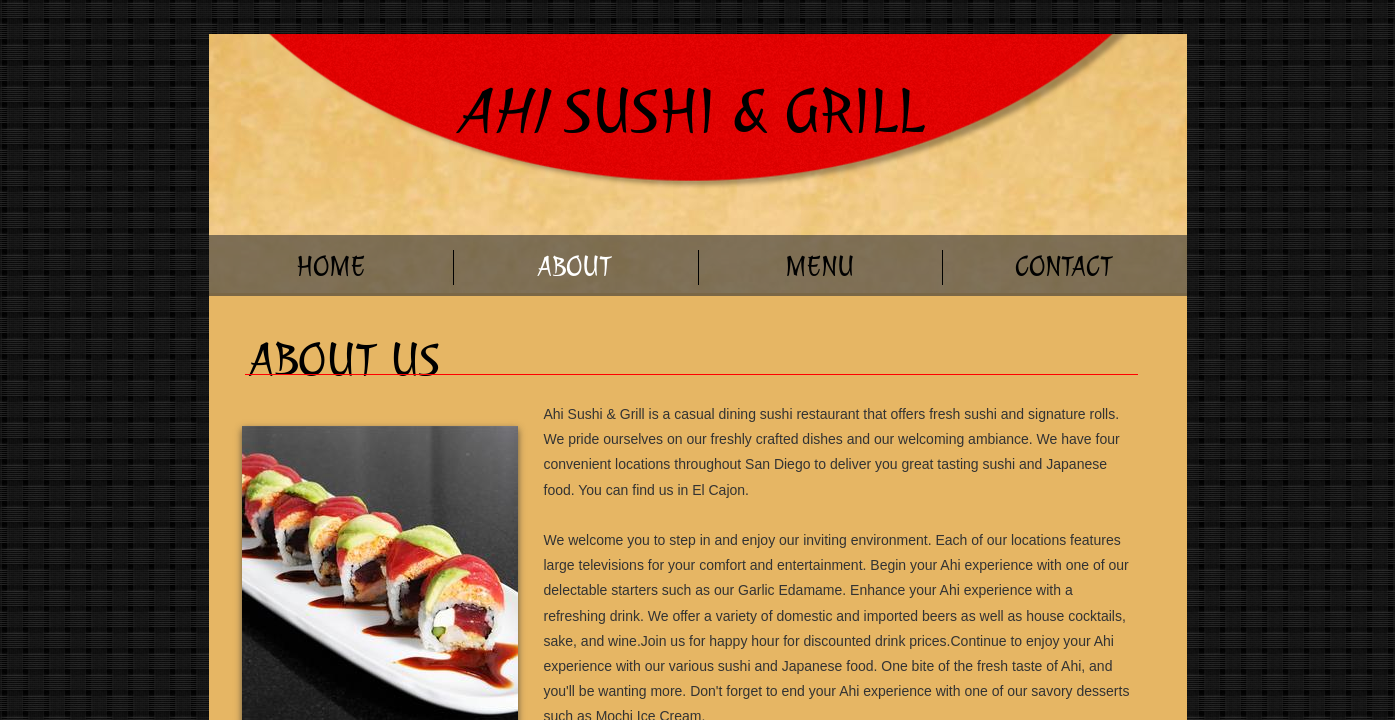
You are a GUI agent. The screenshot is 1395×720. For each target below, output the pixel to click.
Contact (1064, 266)
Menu (819, 266)
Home (330, 266)
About (575, 266)
